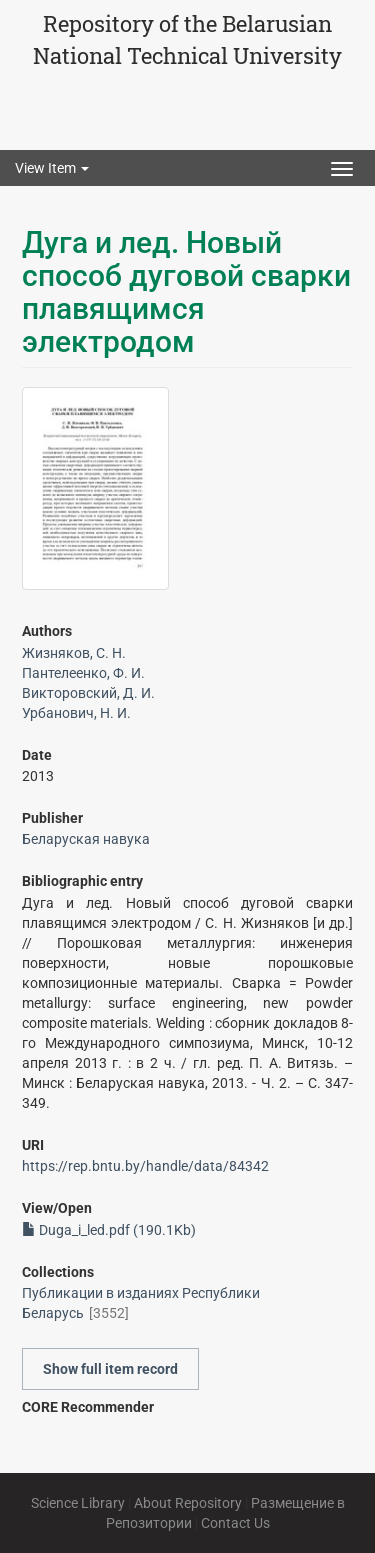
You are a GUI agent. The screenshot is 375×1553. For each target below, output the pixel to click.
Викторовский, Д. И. (88, 693)
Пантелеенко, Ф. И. (83, 673)
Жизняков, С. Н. (74, 653)
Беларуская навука (86, 839)
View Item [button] (52, 168)
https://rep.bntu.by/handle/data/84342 (145, 1166)
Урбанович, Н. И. (76, 713)
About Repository (188, 1503)
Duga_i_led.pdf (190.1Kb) (109, 1230)
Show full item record (110, 1369)
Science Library (78, 1503)
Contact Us (235, 1523)
